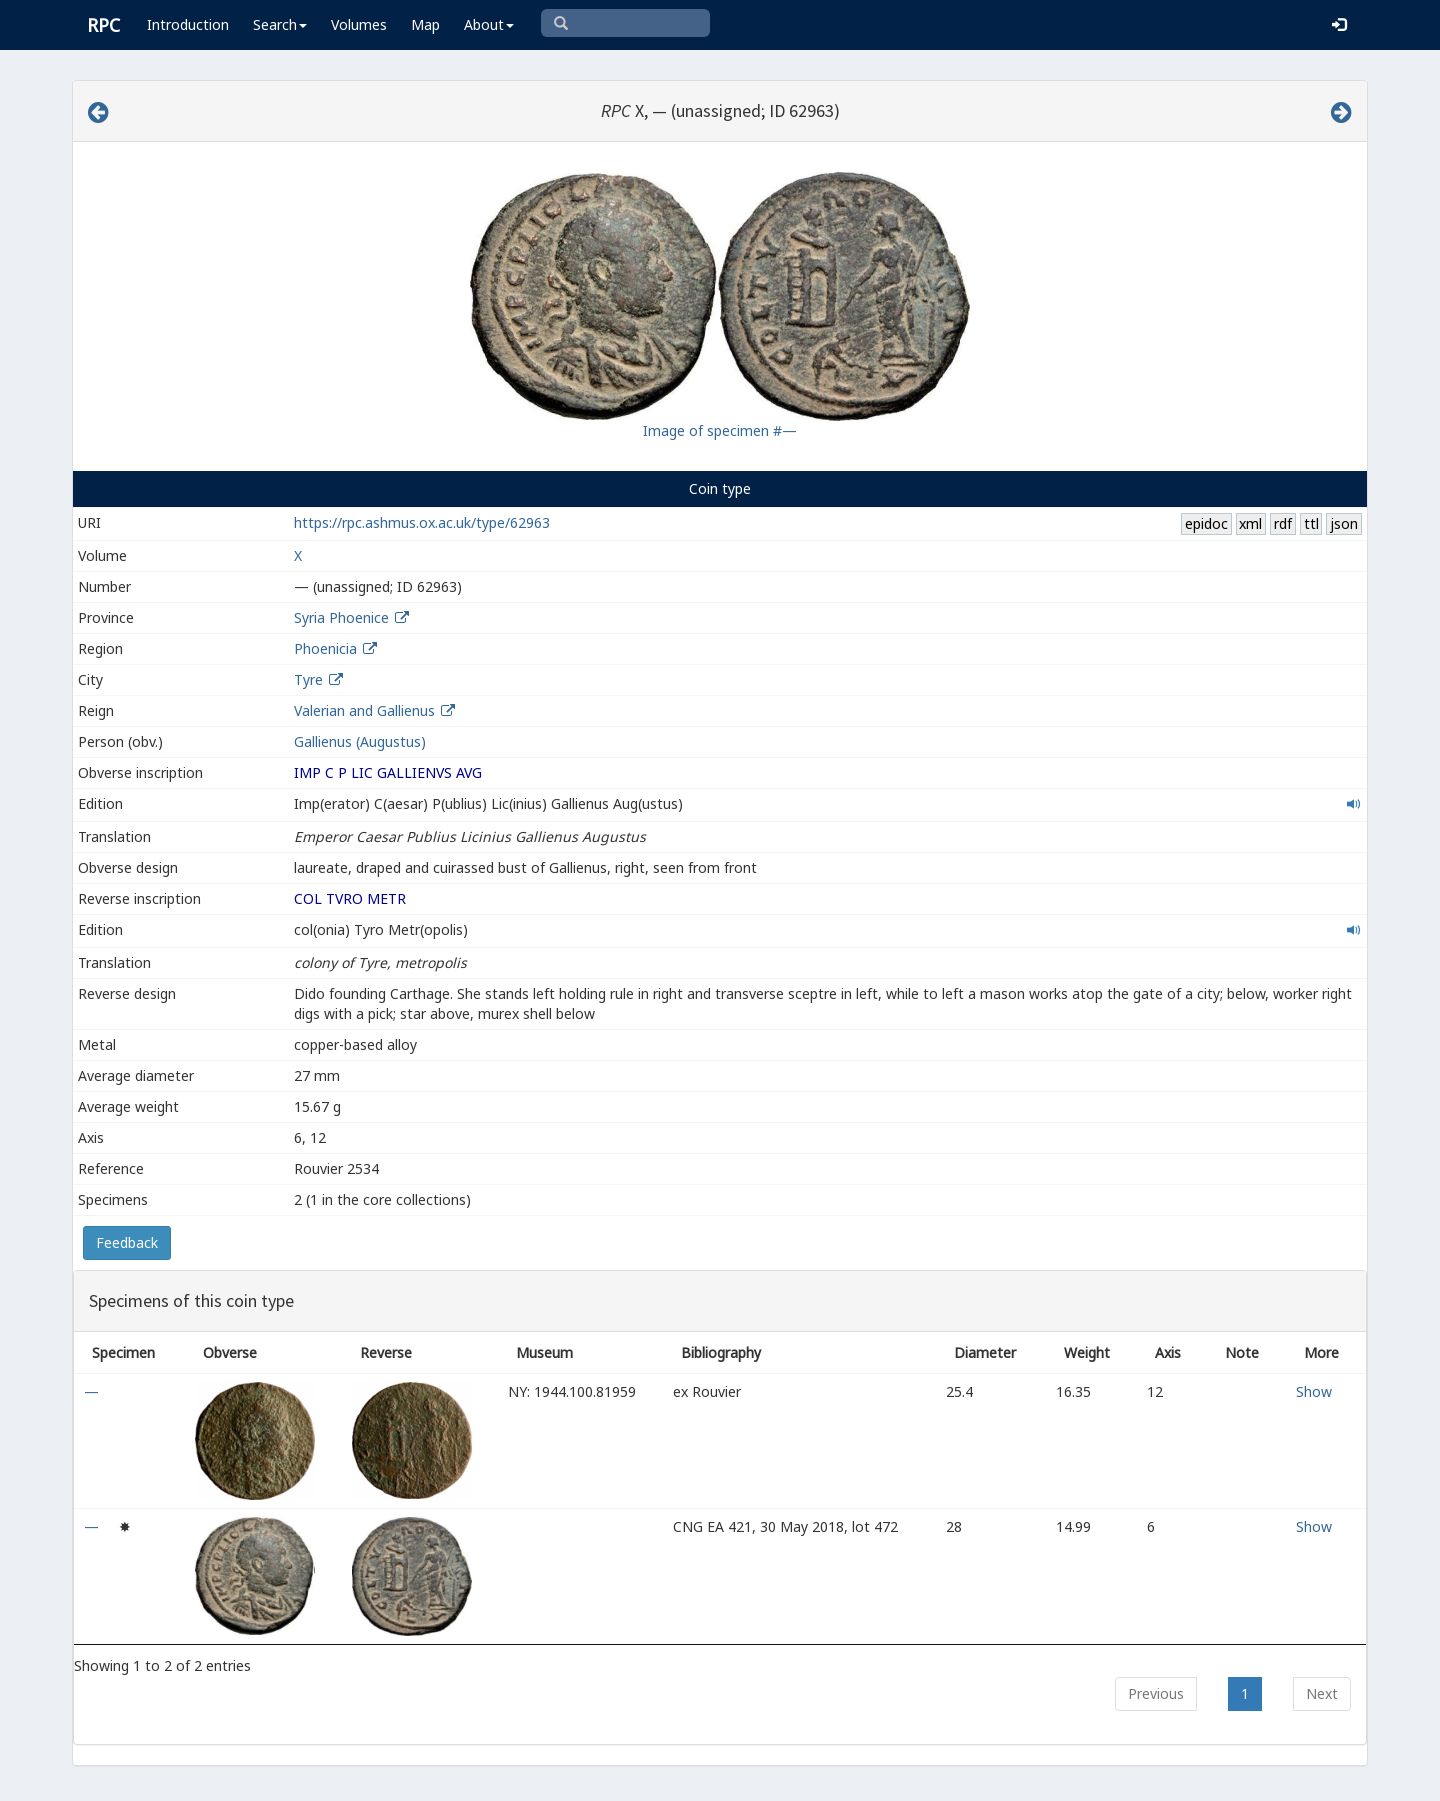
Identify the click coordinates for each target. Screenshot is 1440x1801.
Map (425, 24)
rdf (1283, 523)
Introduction (188, 24)
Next (1322, 1693)
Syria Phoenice (341, 617)
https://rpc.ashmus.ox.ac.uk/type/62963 (422, 522)
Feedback (127, 1242)
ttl (1311, 523)
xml (1250, 523)
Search (280, 24)
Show (1314, 1391)
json (1344, 523)
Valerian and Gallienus (364, 710)
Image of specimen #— (720, 430)
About (489, 24)
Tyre (308, 679)
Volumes (359, 24)
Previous (1156, 1693)
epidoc (1206, 523)
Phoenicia (325, 648)
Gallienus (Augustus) (360, 741)
